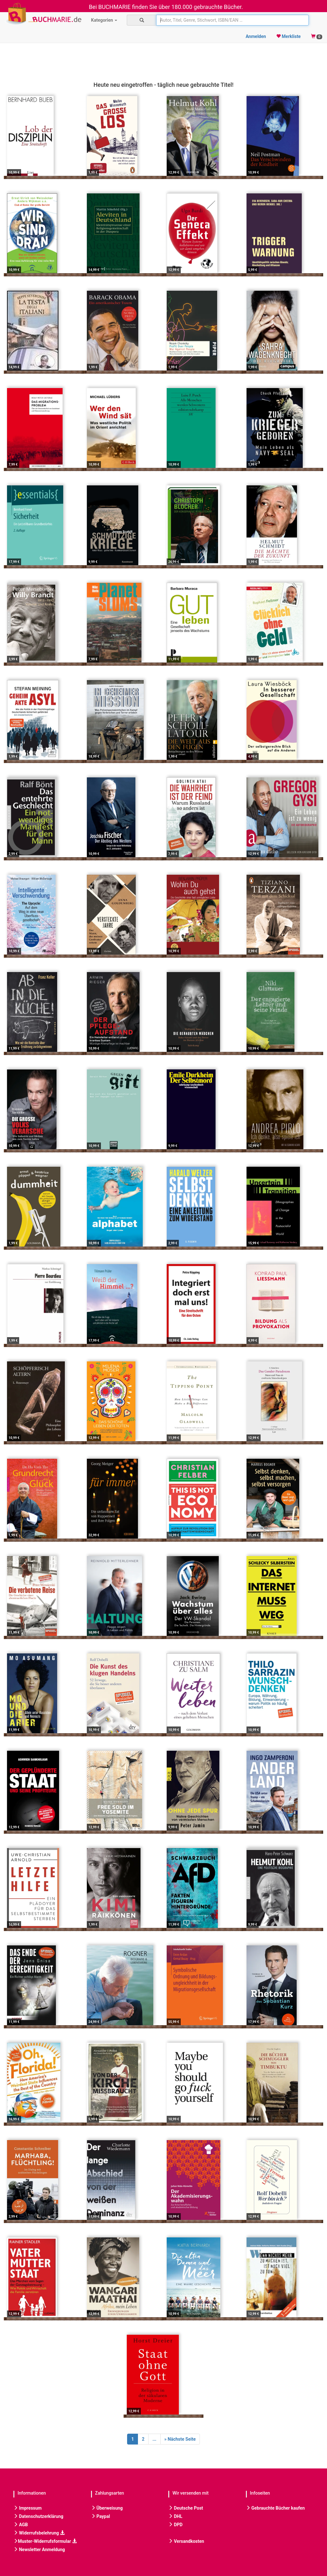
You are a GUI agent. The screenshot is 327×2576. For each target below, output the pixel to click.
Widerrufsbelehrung (39, 2532)
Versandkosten (186, 2541)
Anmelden (256, 36)
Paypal (100, 2516)
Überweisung (107, 2508)
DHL (175, 2516)
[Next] (180, 2439)
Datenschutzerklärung (38, 2516)
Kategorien (104, 20)
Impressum (27, 2508)
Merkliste (288, 36)
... (154, 2439)
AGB (20, 2524)
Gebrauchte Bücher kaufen (275, 2508)
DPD (175, 2524)
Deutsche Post (185, 2508)
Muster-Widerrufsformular (45, 2541)
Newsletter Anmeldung (39, 2549)
